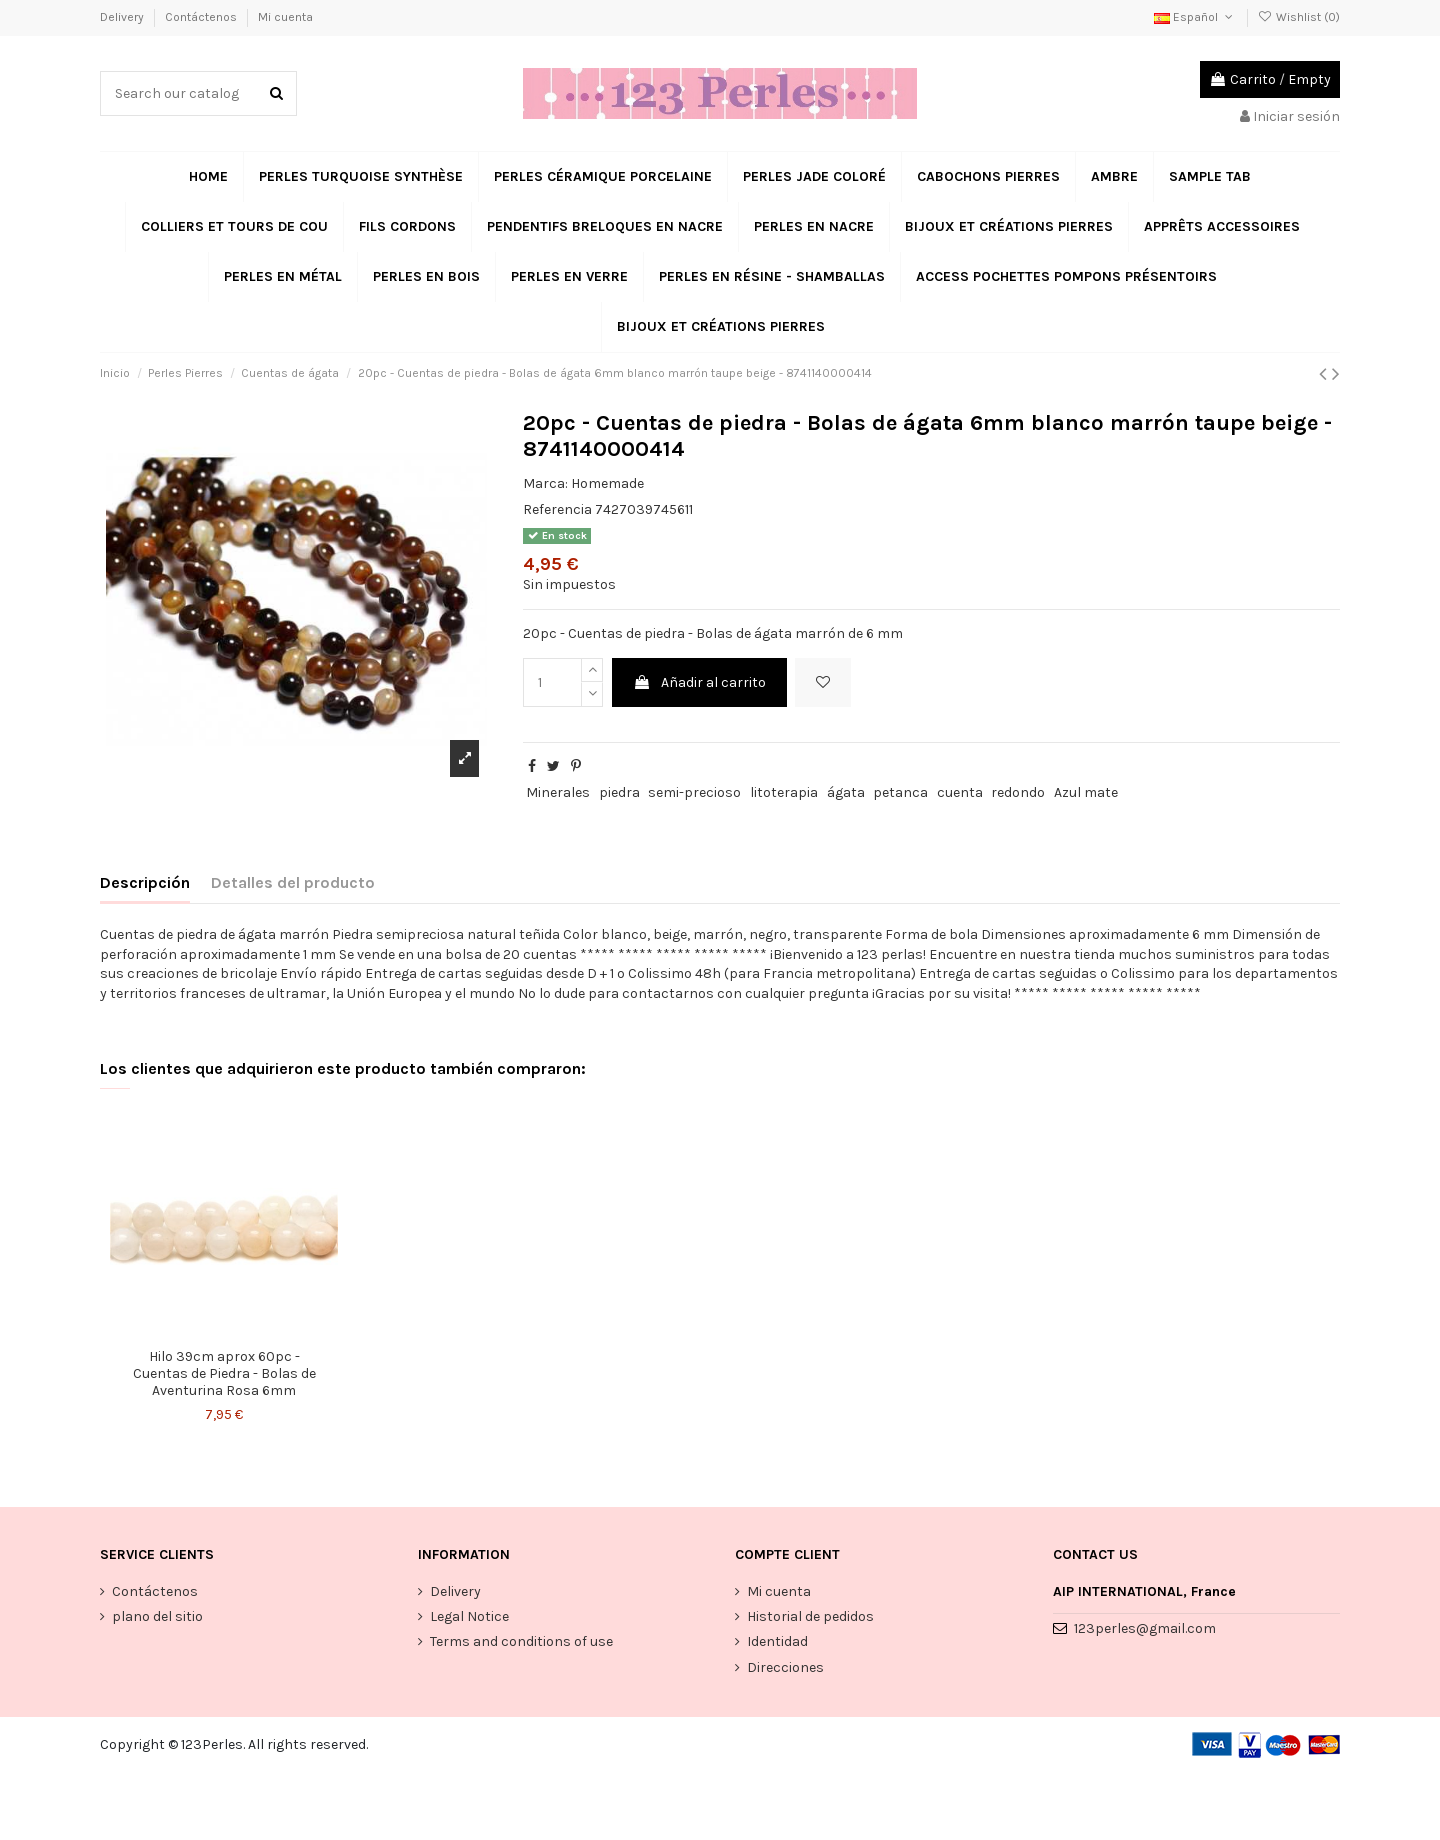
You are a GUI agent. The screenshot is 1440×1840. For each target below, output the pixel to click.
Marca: (545, 483)
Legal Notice (469, 1616)
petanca (900, 792)
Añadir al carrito (699, 682)
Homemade (607, 483)
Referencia (557, 509)
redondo (1018, 792)
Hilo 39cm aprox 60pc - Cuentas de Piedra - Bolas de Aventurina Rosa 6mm (224, 1373)
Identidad (777, 1641)
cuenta (960, 792)
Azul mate (1086, 792)
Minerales (558, 792)
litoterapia (784, 792)
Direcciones (785, 1667)
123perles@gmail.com (1145, 1628)
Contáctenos (202, 17)
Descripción (145, 882)
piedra (619, 792)
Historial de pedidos (810, 1616)
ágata (846, 792)
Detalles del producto (293, 882)
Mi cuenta (285, 17)
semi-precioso (694, 792)
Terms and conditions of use (521, 1641)
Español (1195, 17)
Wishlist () (1299, 17)
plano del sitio (157, 1616)
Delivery (123, 17)
